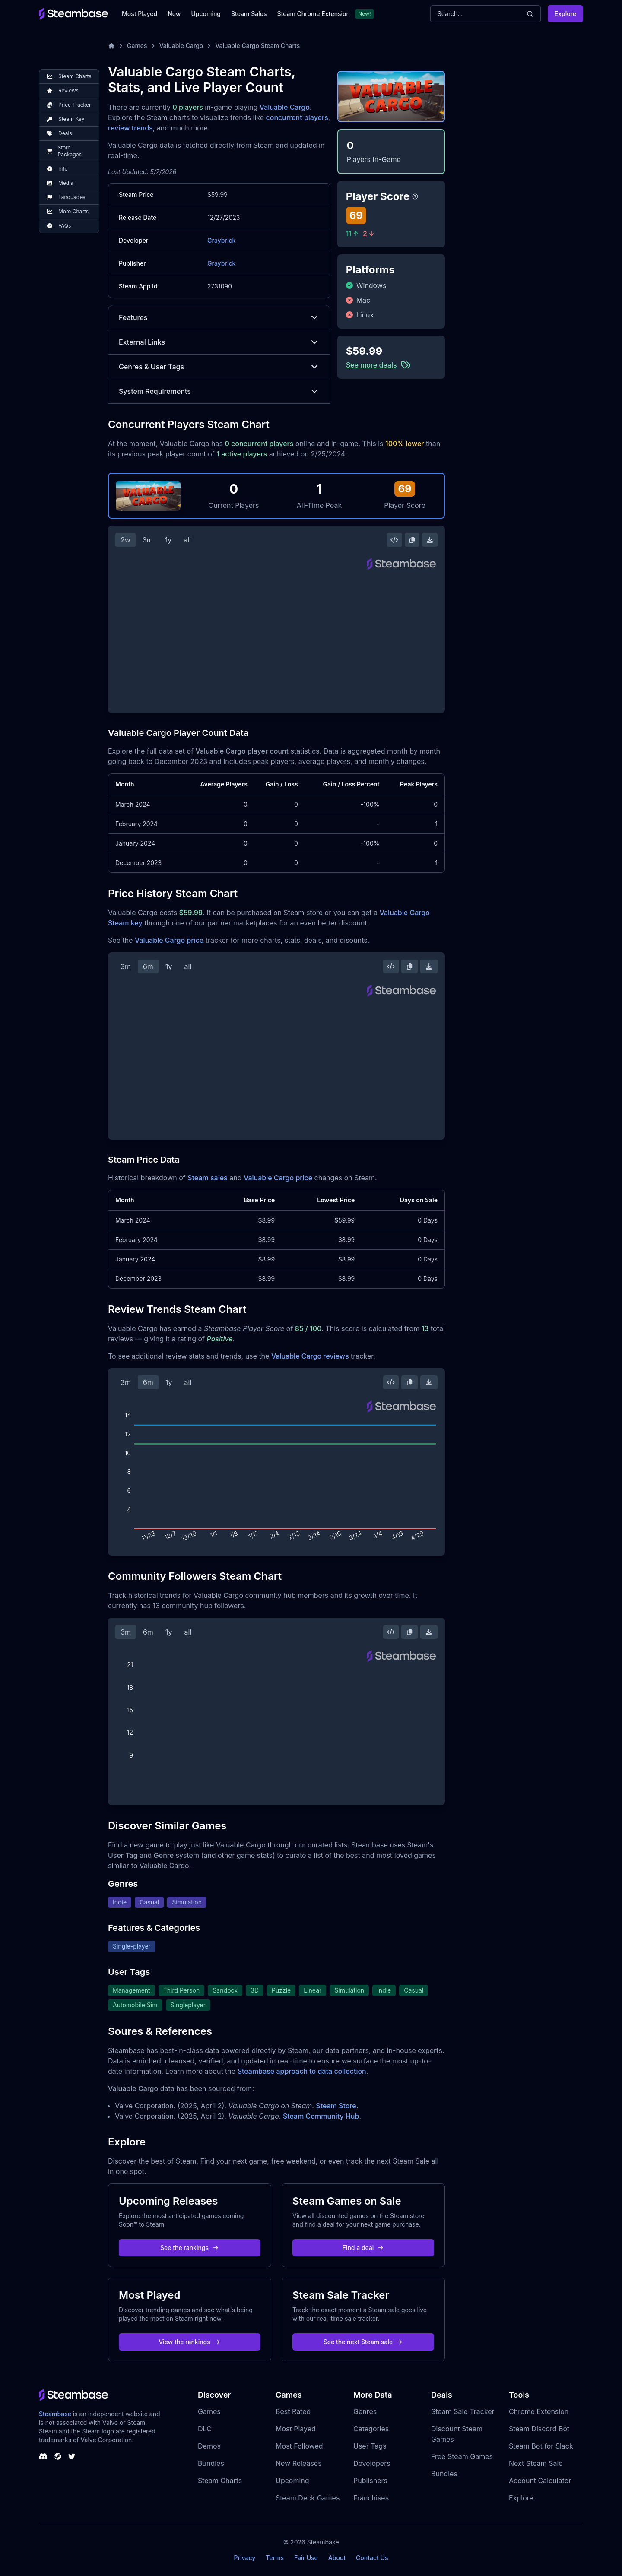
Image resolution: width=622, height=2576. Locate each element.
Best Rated (293, 2411)
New (174, 13)
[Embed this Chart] (394, 540)
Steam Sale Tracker (463, 2411)
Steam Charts (220, 2480)
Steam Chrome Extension (313, 13)
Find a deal (363, 2247)
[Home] (111, 45)
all (187, 539)
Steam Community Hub (321, 2116)
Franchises (371, 2498)
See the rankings (189, 2247)
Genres (365, 2411)
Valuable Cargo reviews (310, 1356)
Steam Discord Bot (539, 2428)
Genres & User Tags (219, 366)
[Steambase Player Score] (415, 196)
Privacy (244, 2557)
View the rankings (190, 2341)
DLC (205, 2428)
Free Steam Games (462, 2456)
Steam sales (207, 1177)
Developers (371, 2463)
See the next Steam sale (363, 2341)
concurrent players (297, 117)
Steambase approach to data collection (302, 2071)
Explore (565, 13)
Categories (371, 2428)
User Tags (370, 2446)
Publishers (370, 2480)
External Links (219, 342)
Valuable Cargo (181, 45)
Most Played (139, 13)
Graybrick (221, 240)
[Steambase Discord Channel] (43, 2456)
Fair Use (306, 2557)
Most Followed (299, 2446)
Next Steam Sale (536, 2463)
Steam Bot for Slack (541, 2446)
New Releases (299, 2463)
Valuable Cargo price (169, 940)
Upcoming (206, 13)
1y (168, 539)
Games (137, 45)
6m (148, 966)
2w (125, 539)
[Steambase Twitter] (71, 2456)
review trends (130, 128)
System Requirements (219, 391)
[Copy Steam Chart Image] (412, 540)
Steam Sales (249, 13)
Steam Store (336, 2105)
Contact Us (372, 2557)
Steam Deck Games (308, 2498)
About (337, 2557)
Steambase (55, 2414)
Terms (275, 2557)
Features (219, 317)
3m (148, 539)
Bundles (211, 2463)
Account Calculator (540, 2480)
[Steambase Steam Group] (57, 2456)
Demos (209, 2446)
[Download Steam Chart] (430, 540)
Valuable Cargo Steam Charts (257, 45)
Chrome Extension (538, 2411)
